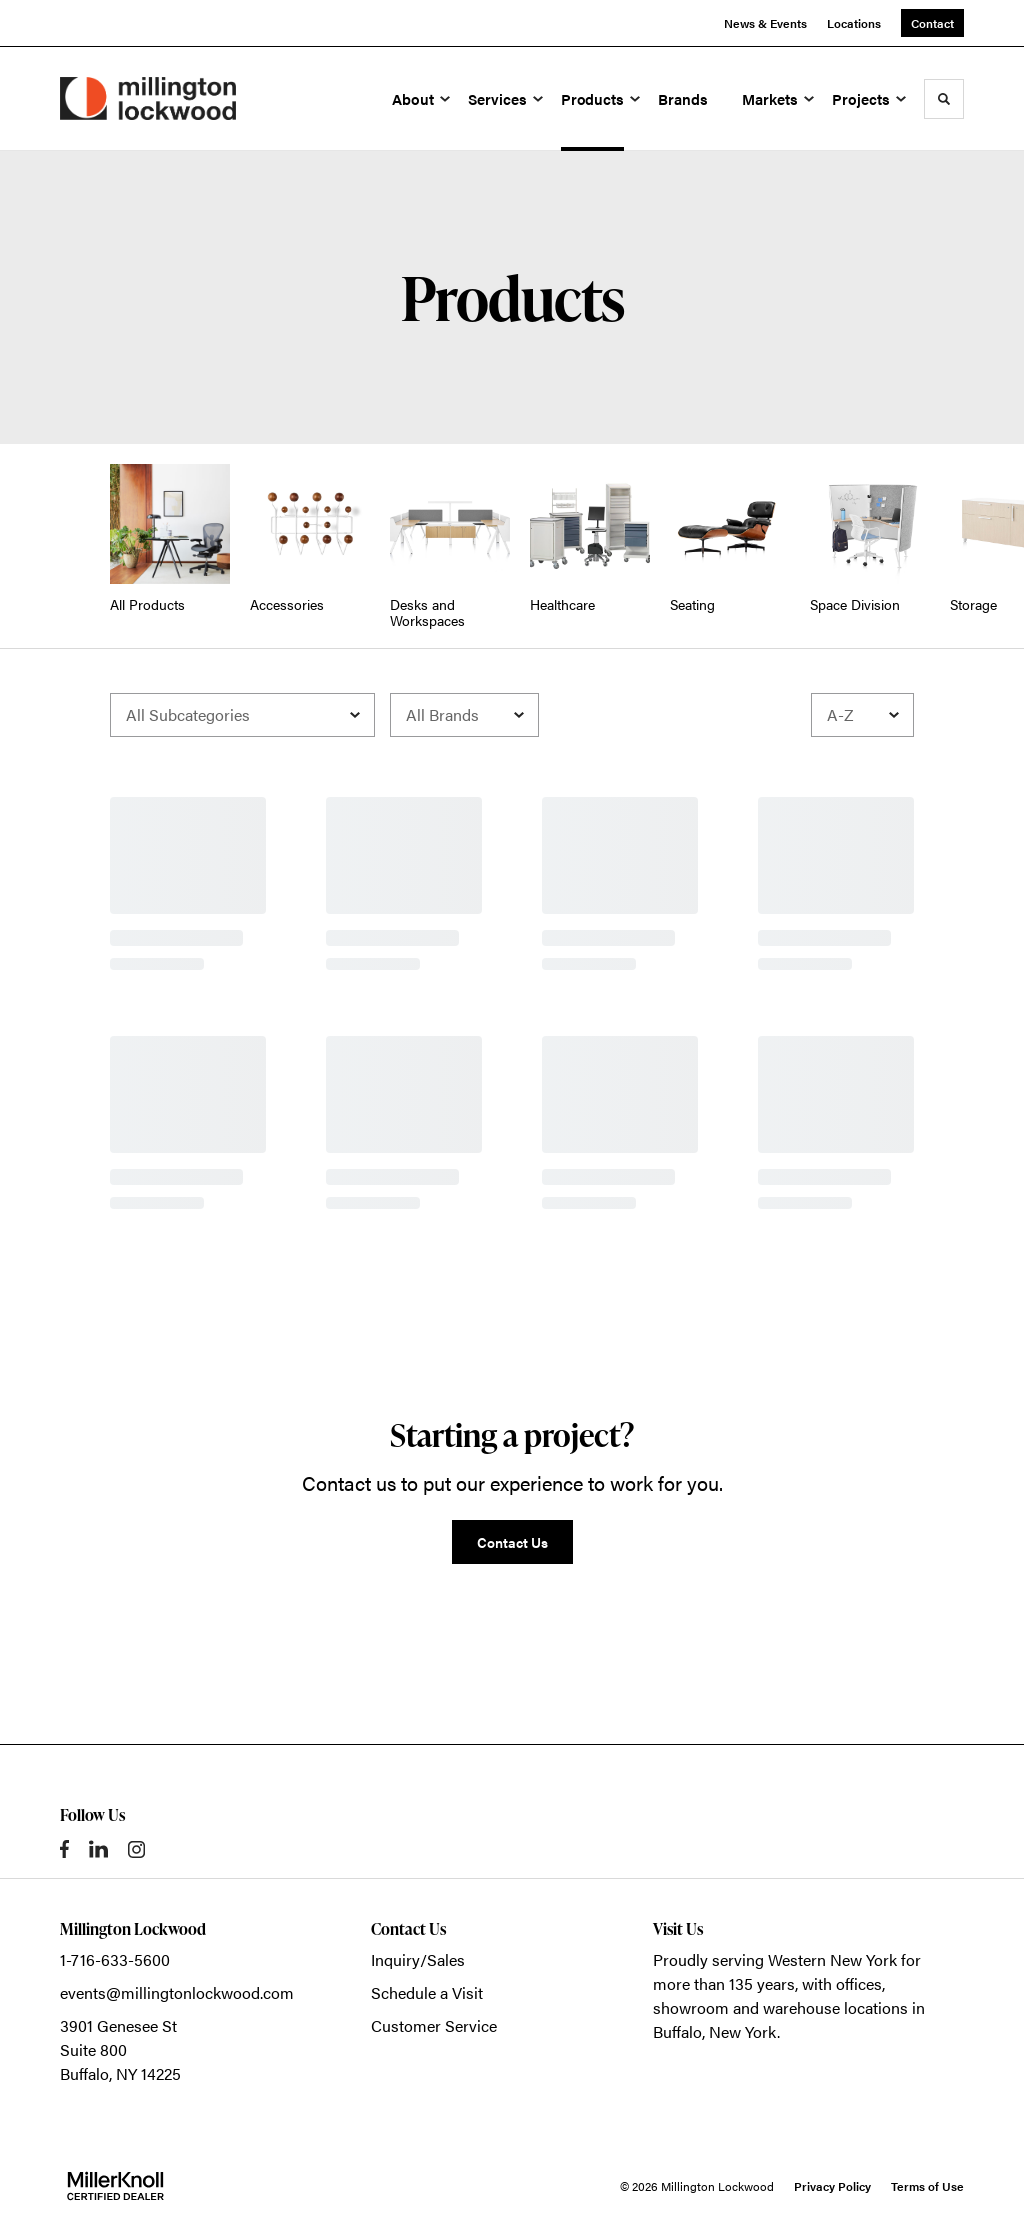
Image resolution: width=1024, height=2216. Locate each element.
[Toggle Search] (944, 99)
